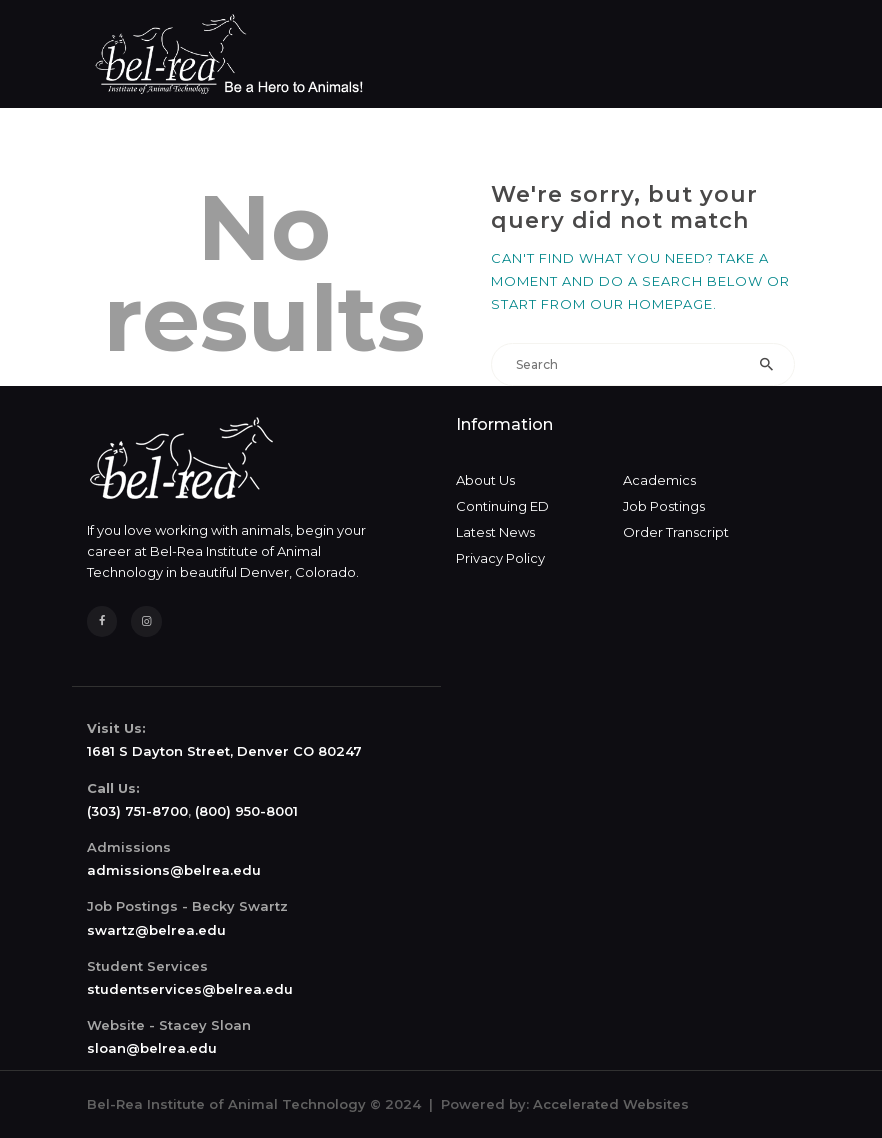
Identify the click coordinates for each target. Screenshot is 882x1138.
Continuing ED (502, 506)
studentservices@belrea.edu (190, 989)
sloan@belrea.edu (152, 1048)
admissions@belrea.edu (174, 870)
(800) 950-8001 (246, 811)
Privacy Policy (500, 558)
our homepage (651, 304)
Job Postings (664, 506)
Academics (659, 480)
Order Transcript (676, 532)
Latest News (495, 532)
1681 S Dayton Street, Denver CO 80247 (224, 751)
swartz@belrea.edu (156, 930)
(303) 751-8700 (137, 811)
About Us (485, 480)
